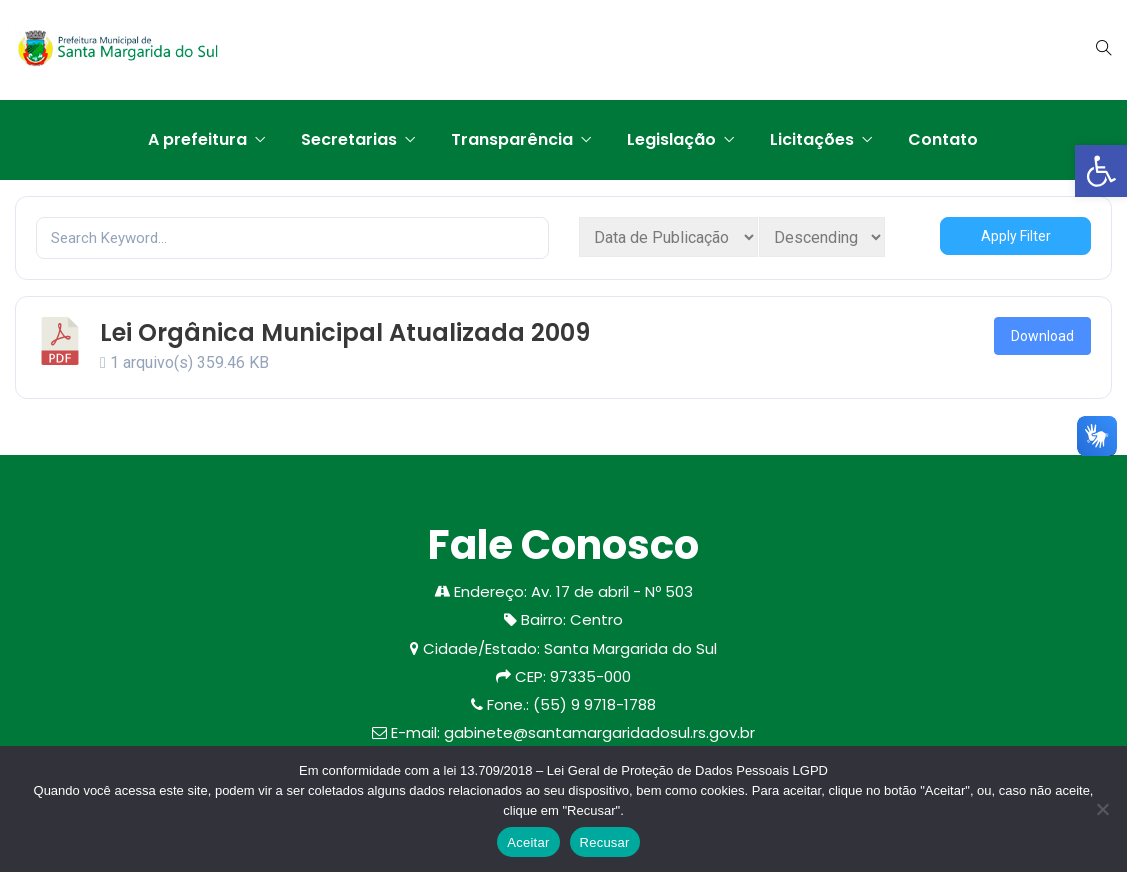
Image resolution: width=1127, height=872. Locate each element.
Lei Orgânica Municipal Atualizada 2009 (345, 332)
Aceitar (528, 842)
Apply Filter (1016, 236)
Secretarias (349, 139)
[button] (1101, 171)
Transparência (512, 139)
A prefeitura (197, 139)
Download (1042, 336)
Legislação (671, 139)
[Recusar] (1102, 809)
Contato (943, 139)
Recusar (605, 842)
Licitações (812, 139)
